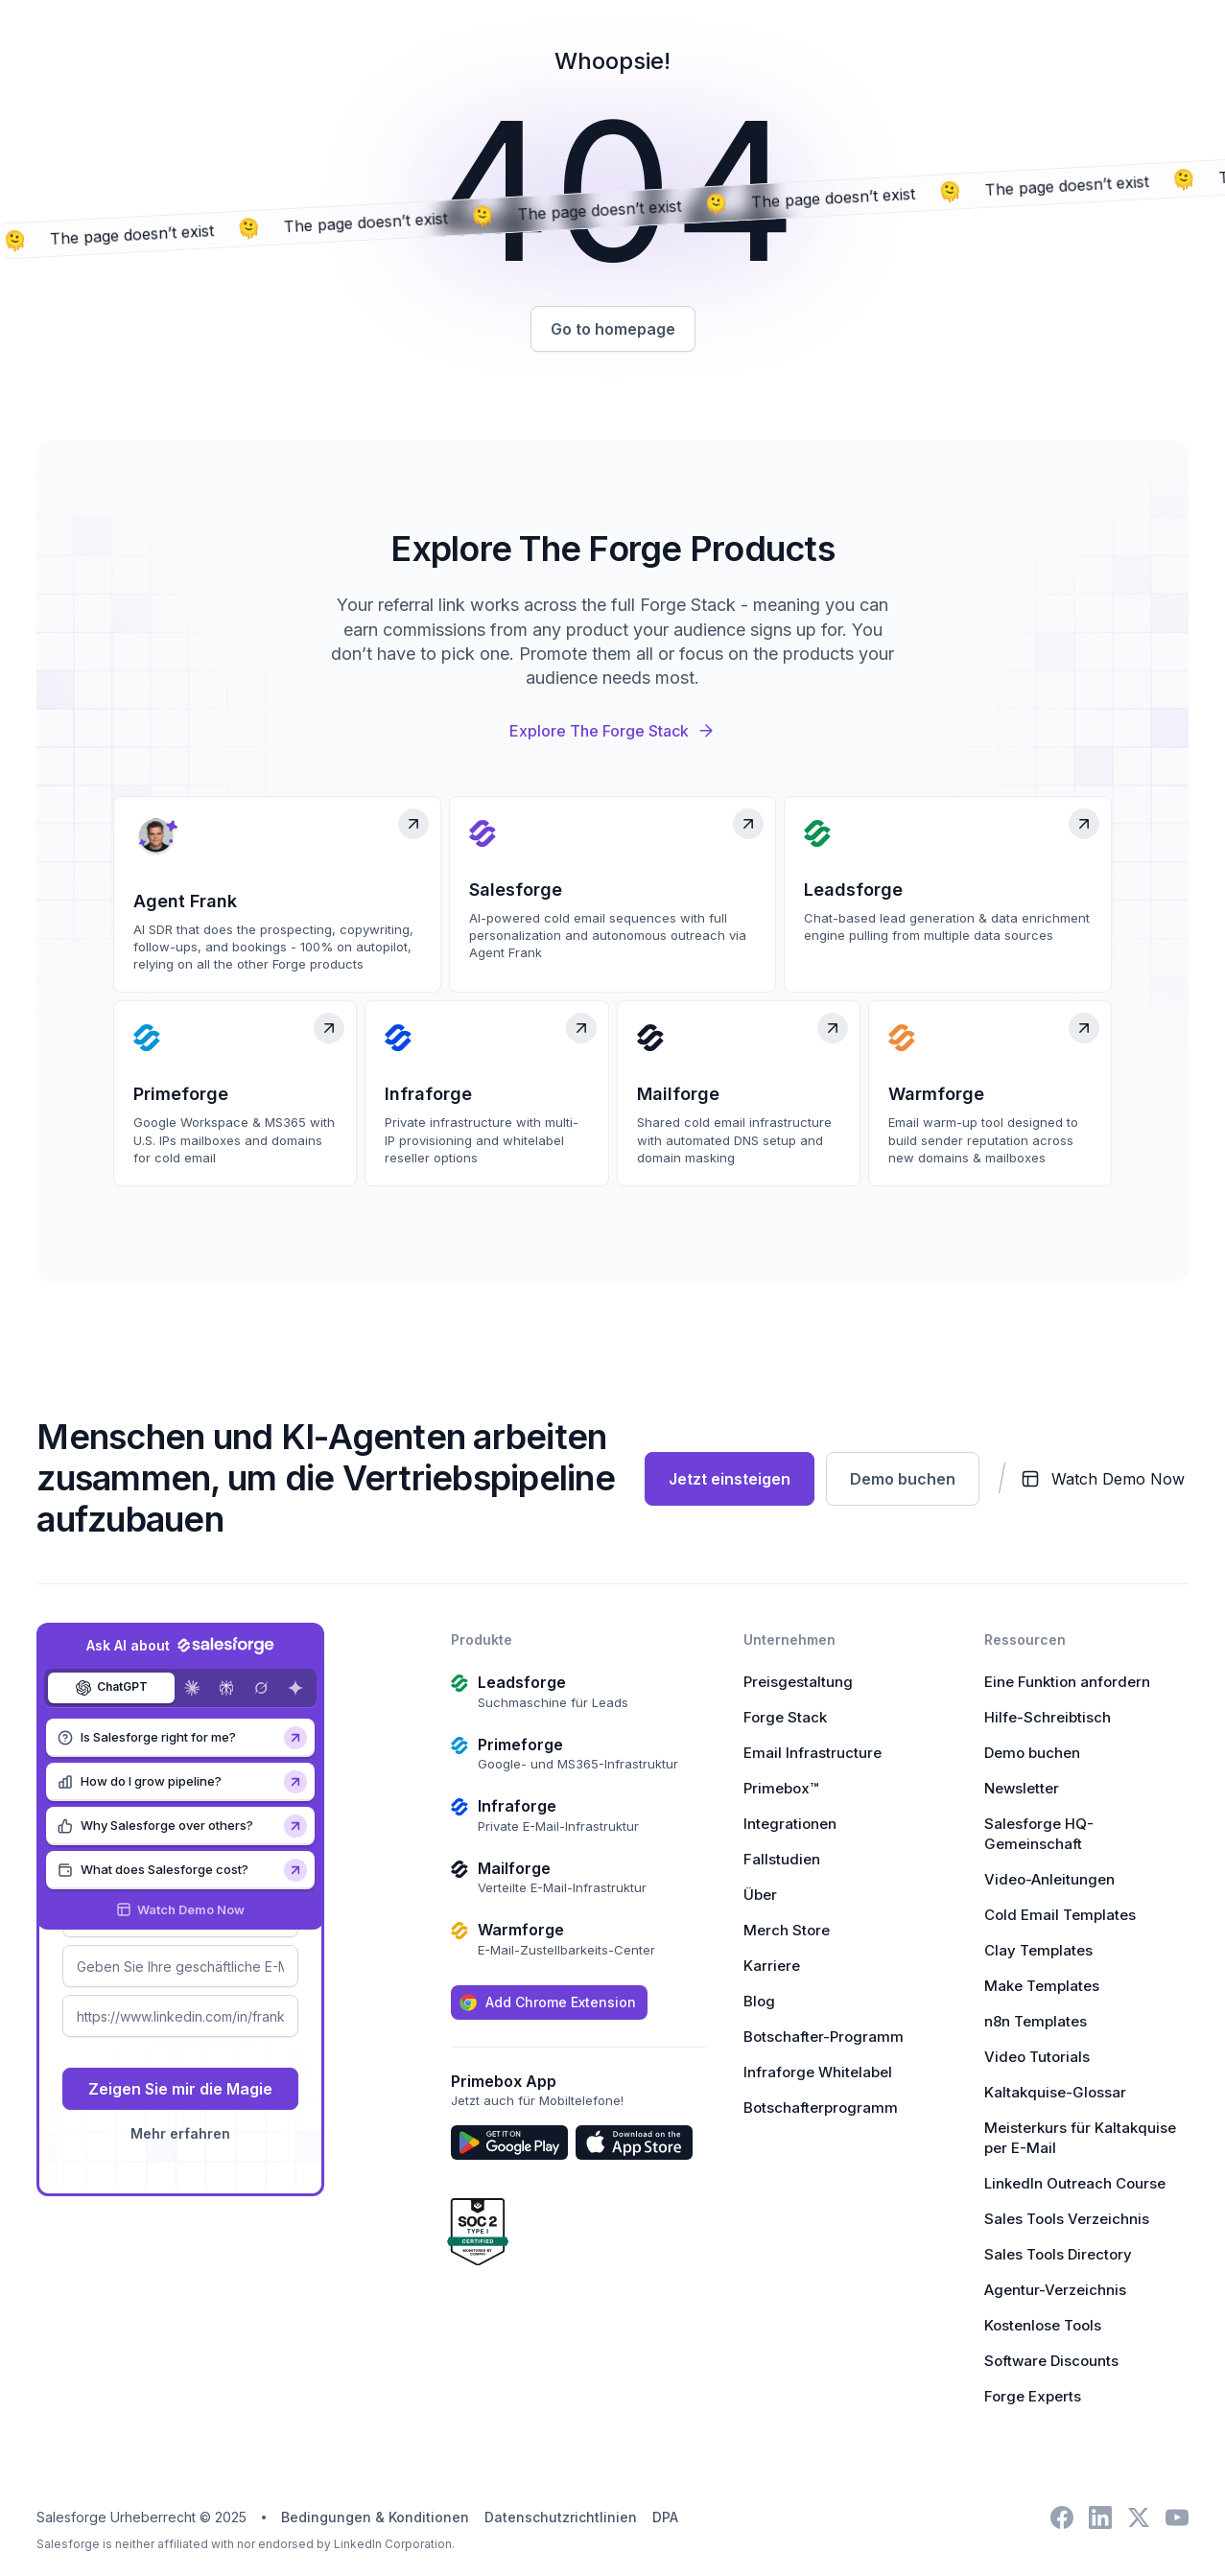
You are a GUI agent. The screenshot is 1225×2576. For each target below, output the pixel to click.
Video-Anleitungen (1049, 1879)
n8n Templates (1035, 2021)
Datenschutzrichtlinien (560, 2517)
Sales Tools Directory (1058, 2254)
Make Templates (1041, 1986)
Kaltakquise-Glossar (1055, 2092)
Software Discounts (1051, 2361)
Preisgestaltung (798, 1682)
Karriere (771, 1965)
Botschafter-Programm (823, 2036)
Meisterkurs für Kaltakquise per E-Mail (1080, 2138)
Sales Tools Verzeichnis (1066, 2219)
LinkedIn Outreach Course (1075, 2183)
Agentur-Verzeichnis (1055, 2290)
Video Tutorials (1037, 2057)
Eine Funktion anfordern (1067, 1682)
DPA (665, 2517)
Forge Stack (785, 1717)
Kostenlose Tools (1042, 2325)
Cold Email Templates (1060, 1915)
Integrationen (789, 1824)
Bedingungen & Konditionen (375, 2517)
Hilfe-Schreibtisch (1047, 1717)
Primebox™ (780, 1788)
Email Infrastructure (812, 1753)
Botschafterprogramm (820, 2107)
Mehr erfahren (180, 2133)
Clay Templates (1038, 1950)
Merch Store (786, 1930)
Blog (759, 2001)
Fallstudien (781, 1859)
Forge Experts (1032, 2396)
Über (760, 1894)
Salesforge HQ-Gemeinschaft (1039, 1834)
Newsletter (1021, 1788)
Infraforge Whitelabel (817, 2072)
